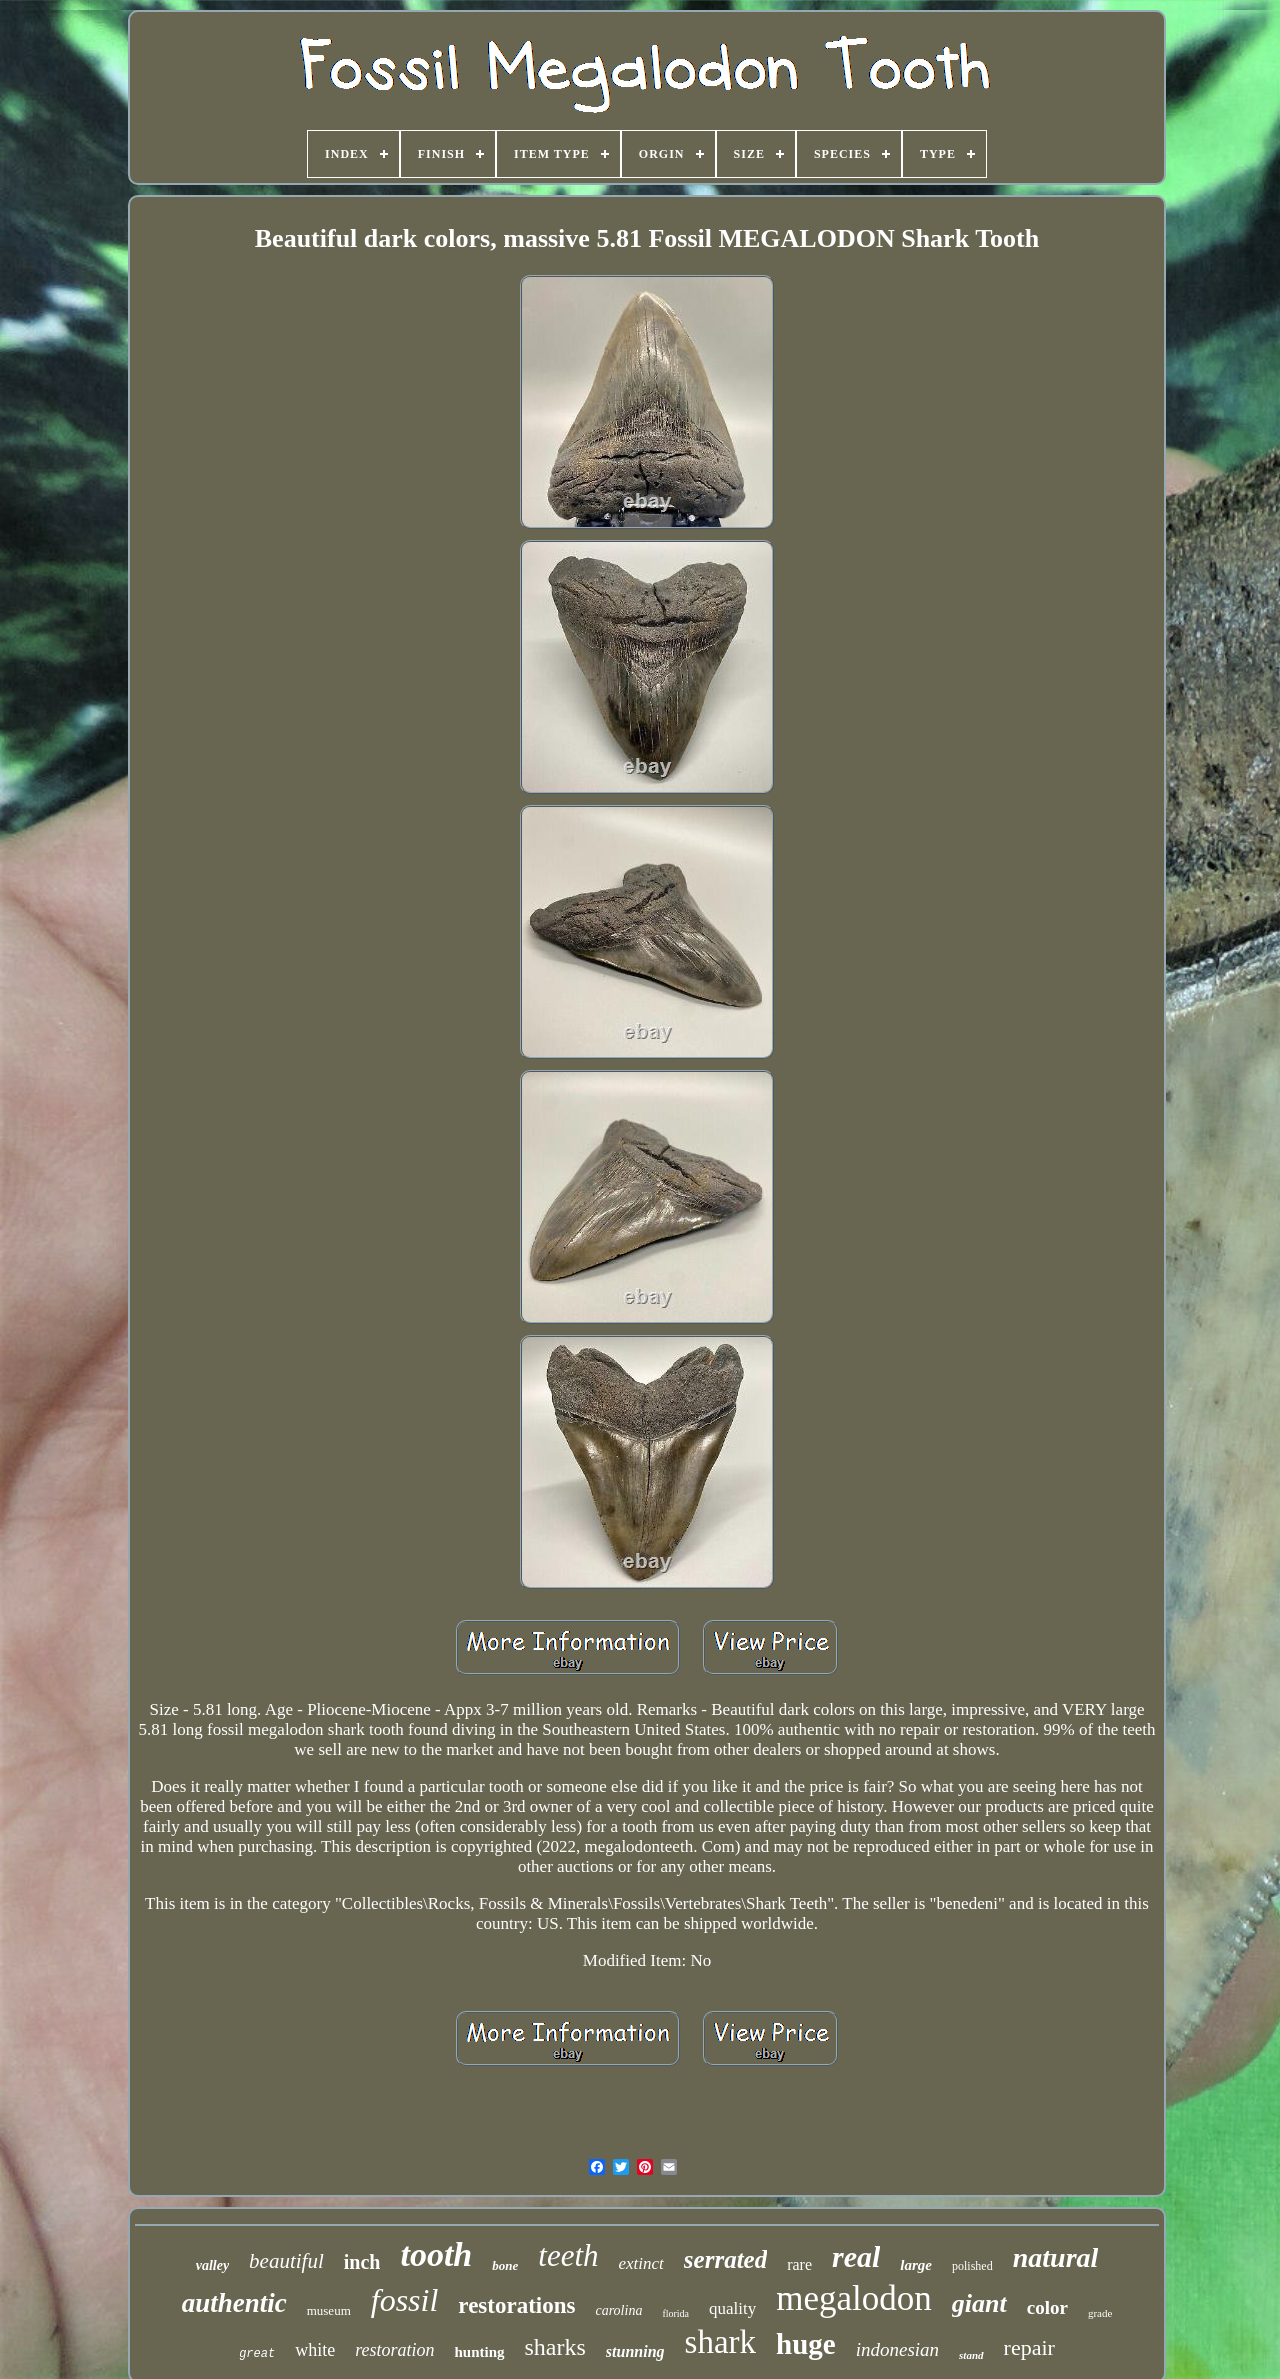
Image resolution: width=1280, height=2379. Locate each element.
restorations (516, 2305)
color (1047, 2307)
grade (1100, 2313)
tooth (436, 2254)
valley (212, 2265)
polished (972, 2266)
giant (979, 2303)
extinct (641, 2263)
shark (720, 2342)
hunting (479, 2352)
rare (799, 2264)
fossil (405, 2300)
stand (971, 2355)
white (315, 2350)
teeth (568, 2255)
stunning (635, 2351)
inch (362, 2262)
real (856, 2256)
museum (329, 2310)
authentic (234, 2303)
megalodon (854, 2298)
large (916, 2265)
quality (732, 2308)
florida (675, 2313)
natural (1056, 2257)
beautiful (286, 2261)
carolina (618, 2310)
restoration (394, 2350)
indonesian (897, 2349)
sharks (555, 2347)
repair (1029, 2347)
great (257, 2354)
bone (505, 2265)
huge (806, 2344)
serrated (725, 2259)
